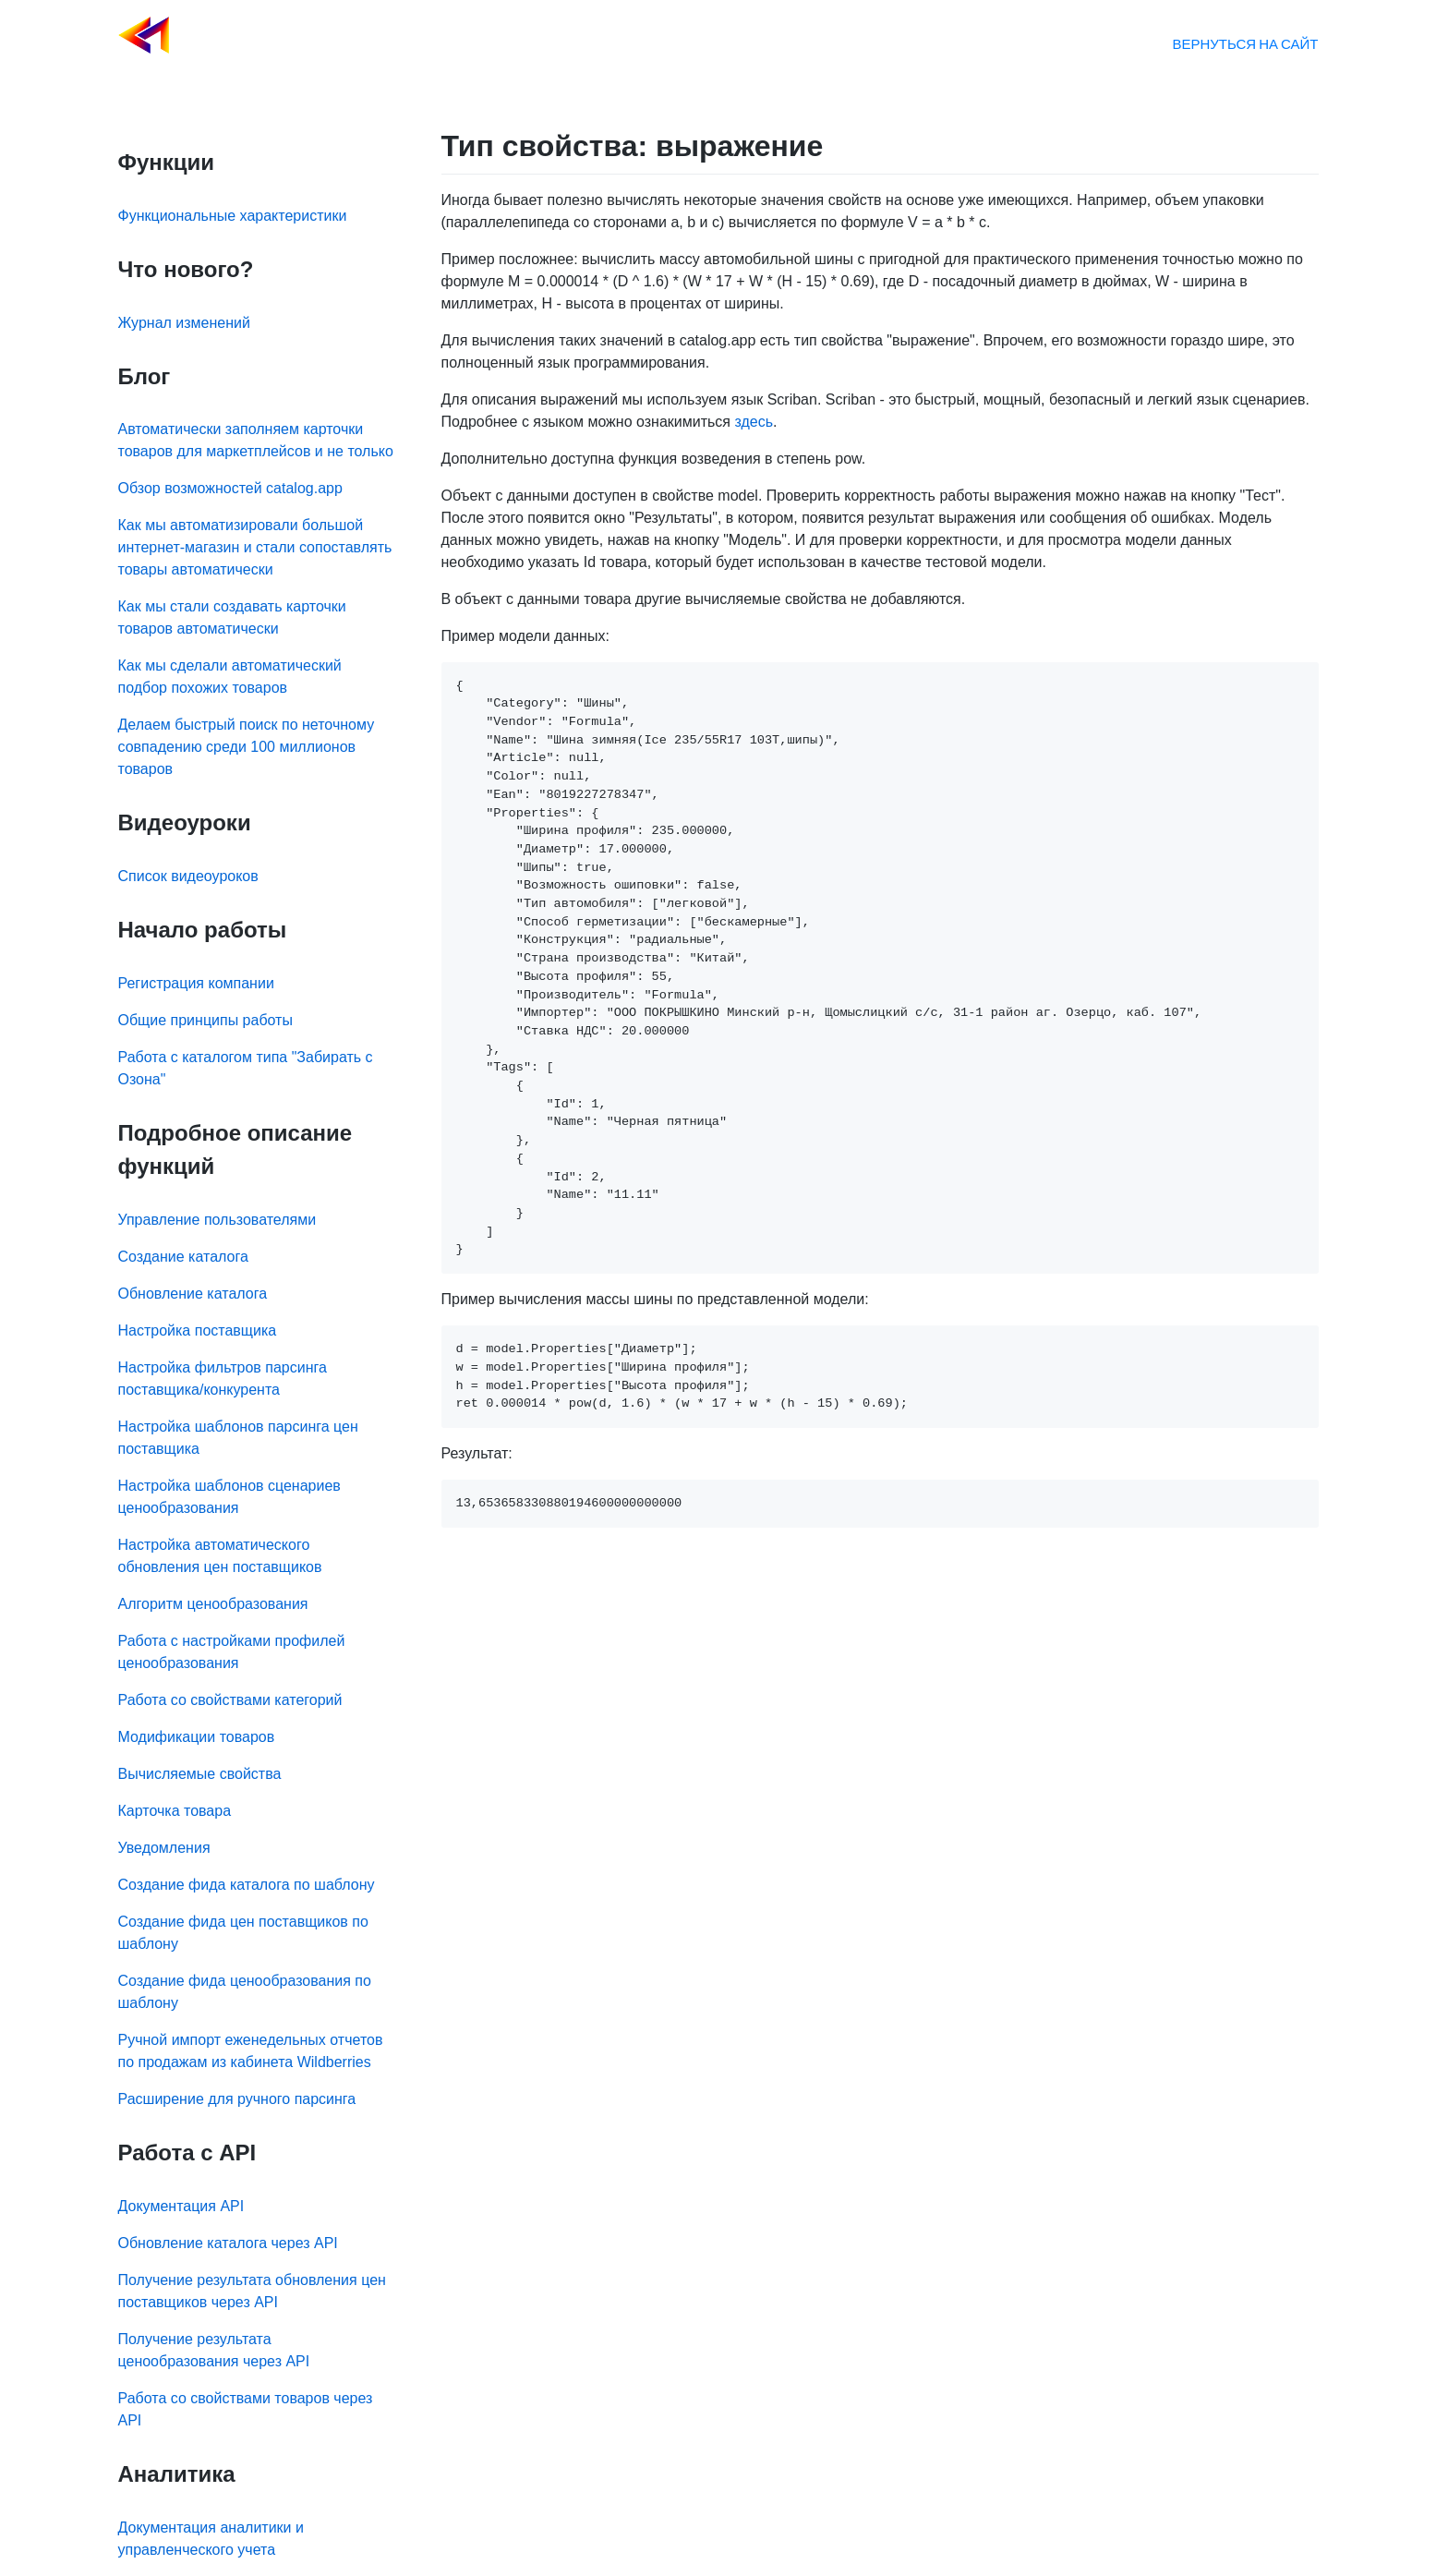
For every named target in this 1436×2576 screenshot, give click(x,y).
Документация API (181, 2206)
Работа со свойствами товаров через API (245, 2409)
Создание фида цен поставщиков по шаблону (243, 1933)
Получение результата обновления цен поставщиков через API (252, 2291)
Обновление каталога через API (228, 2243)
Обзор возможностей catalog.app (230, 488)
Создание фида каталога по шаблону (246, 1885)
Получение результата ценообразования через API (214, 2350)
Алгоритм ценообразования (213, 1604)
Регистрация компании (196, 983)
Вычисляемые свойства (200, 1774)
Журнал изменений (184, 323)
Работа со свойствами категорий (230, 1700)
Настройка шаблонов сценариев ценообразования (229, 1497)
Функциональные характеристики (232, 216)
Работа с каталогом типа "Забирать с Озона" (245, 1068)
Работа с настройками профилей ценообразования (231, 1652)
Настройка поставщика (197, 1330)
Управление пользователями (217, 1220)
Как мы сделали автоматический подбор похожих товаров (230, 676)
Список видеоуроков (188, 876)
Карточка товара (175, 1811)
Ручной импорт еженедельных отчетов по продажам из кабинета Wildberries (250, 2051)
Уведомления (164, 1848)
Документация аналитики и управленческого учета (211, 2539)
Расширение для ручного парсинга (237, 2099)
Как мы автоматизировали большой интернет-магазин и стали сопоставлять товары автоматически (255, 547)
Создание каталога (183, 1256)
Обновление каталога (193, 1293)
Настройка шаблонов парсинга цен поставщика (238, 1438)
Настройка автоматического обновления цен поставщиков (220, 1556)
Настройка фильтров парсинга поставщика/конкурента (222, 1378)
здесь (753, 421)
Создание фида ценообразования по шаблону (244, 1992)
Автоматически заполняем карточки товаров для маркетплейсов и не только (255, 440)
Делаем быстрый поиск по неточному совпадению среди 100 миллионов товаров (246, 747)
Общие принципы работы (205, 1020)
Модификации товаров (196, 1737)
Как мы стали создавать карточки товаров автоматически (232, 617)
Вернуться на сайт (1245, 43)
